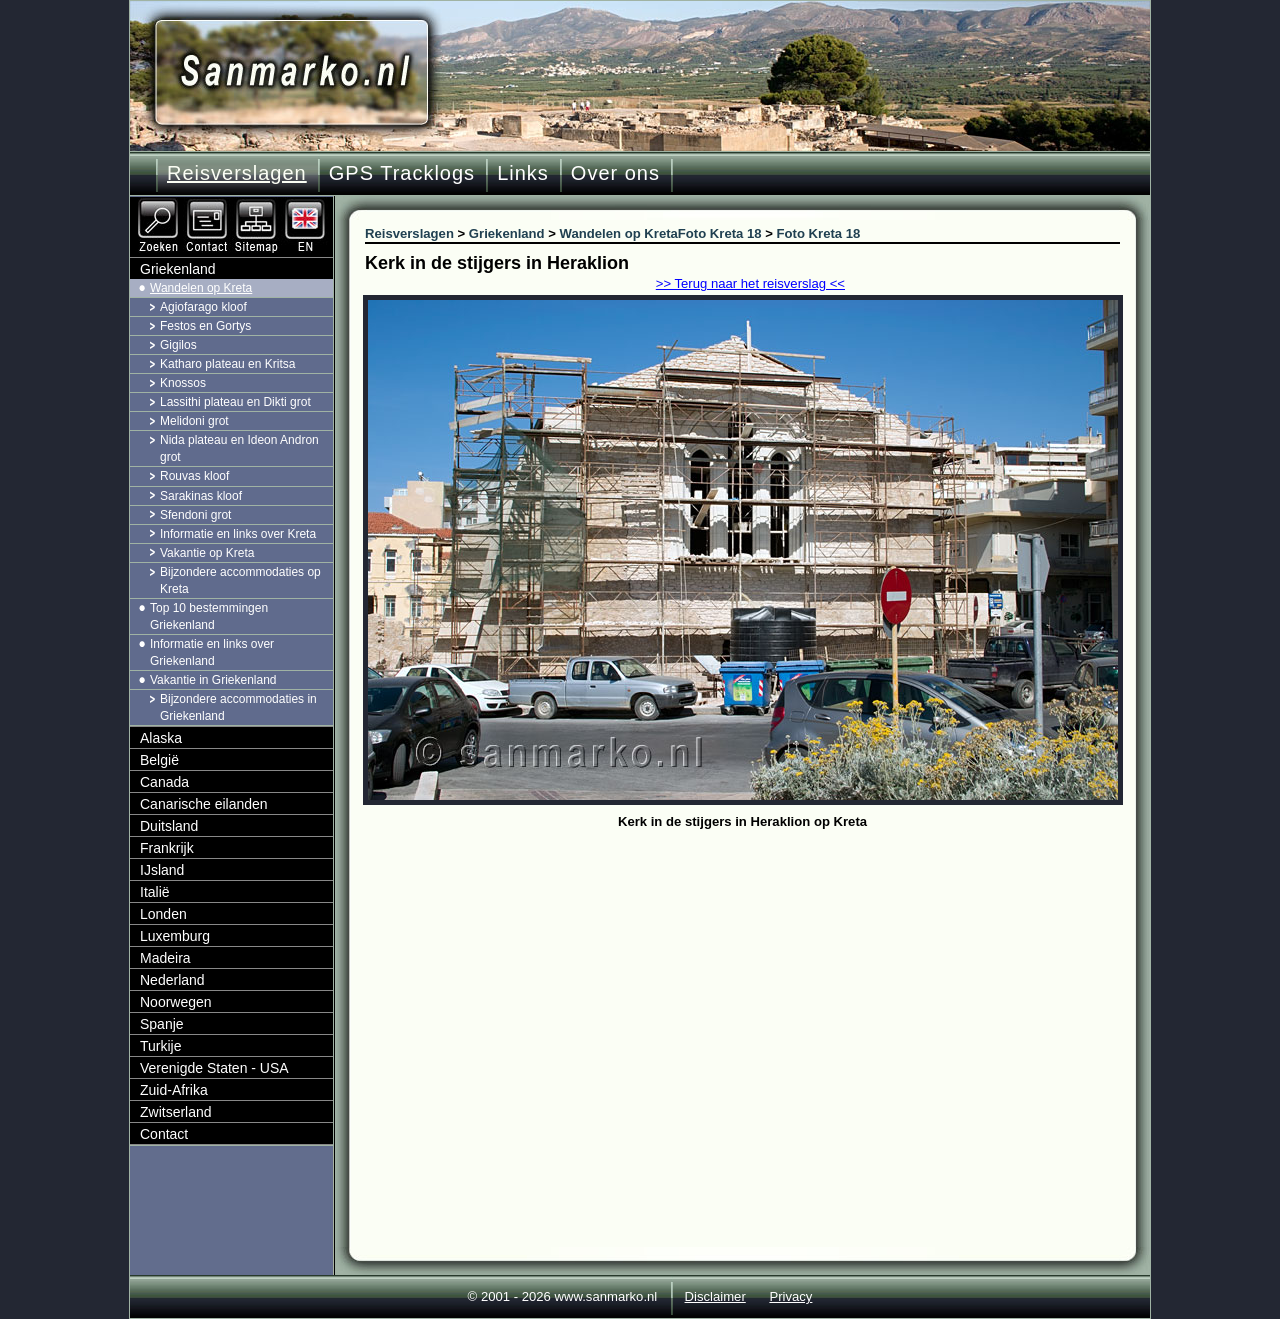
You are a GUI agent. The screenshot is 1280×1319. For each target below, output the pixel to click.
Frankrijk (167, 848)
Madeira (165, 958)
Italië (155, 892)
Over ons (615, 173)
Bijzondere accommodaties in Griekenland (238, 707)
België (159, 760)
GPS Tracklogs (402, 173)
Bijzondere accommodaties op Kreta (240, 580)
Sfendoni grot (195, 515)
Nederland (172, 980)
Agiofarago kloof (203, 307)
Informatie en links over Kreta (238, 534)
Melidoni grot (194, 421)
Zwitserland (176, 1112)
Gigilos (178, 345)
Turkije (161, 1046)
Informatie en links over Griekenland (212, 652)
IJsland (162, 870)
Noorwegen (176, 1002)
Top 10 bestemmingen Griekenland (209, 616)
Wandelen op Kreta (201, 288)
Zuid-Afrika (174, 1090)
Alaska (161, 738)
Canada (164, 782)
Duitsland (169, 826)
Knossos (183, 383)
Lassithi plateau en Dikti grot (235, 402)
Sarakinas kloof (201, 496)
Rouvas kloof (194, 476)
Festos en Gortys (205, 326)
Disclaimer (715, 1296)
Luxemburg (175, 936)
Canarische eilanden (204, 804)
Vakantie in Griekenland (213, 680)
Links (523, 173)
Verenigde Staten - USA (214, 1068)
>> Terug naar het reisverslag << (750, 283)
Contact (164, 1134)
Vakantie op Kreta (207, 553)
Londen (163, 914)
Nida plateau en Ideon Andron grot (239, 448)
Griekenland (178, 269)
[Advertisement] (757, 985)
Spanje (162, 1024)
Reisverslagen (237, 173)
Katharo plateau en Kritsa (227, 364)
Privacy (790, 1296)
